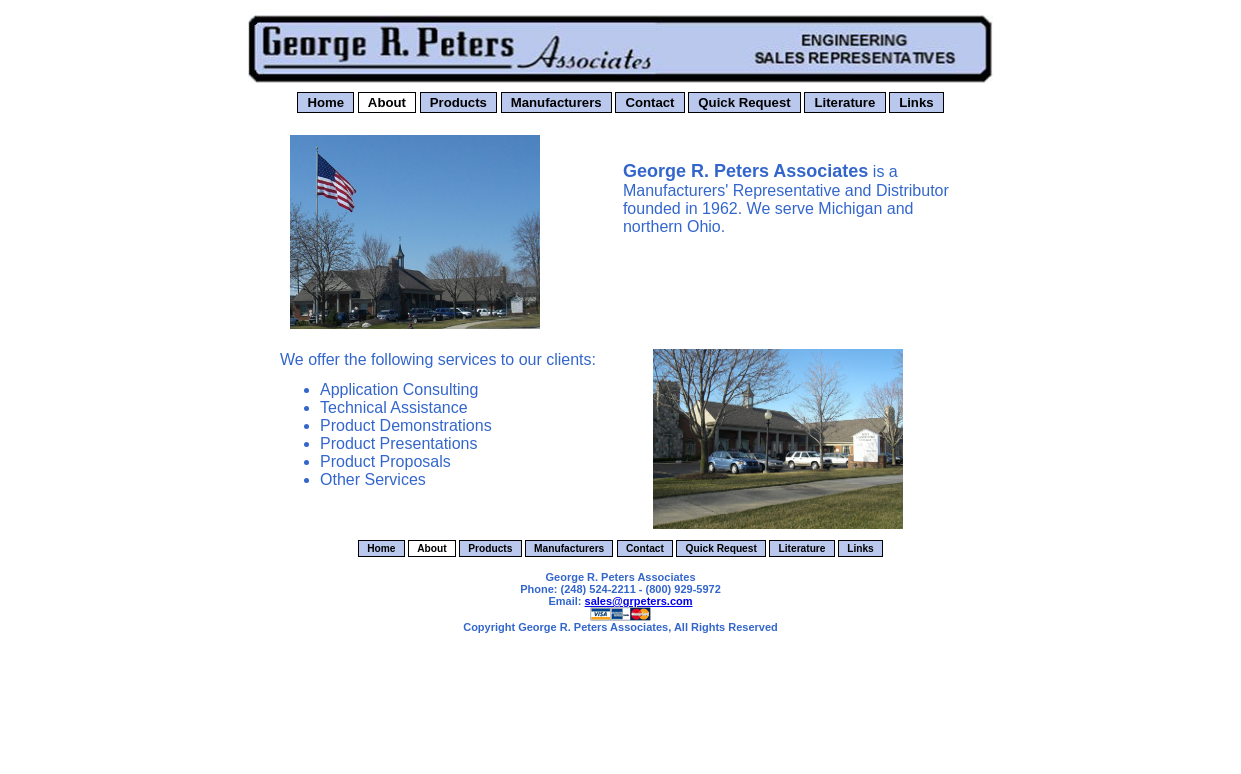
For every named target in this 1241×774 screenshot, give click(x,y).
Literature (844, 102)
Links (916, 102)
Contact (649, 102)
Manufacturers (556, 102)
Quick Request (744, 102)
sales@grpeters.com (639, 601)
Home (325, 102)
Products (458, 102)
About (387, 102)
